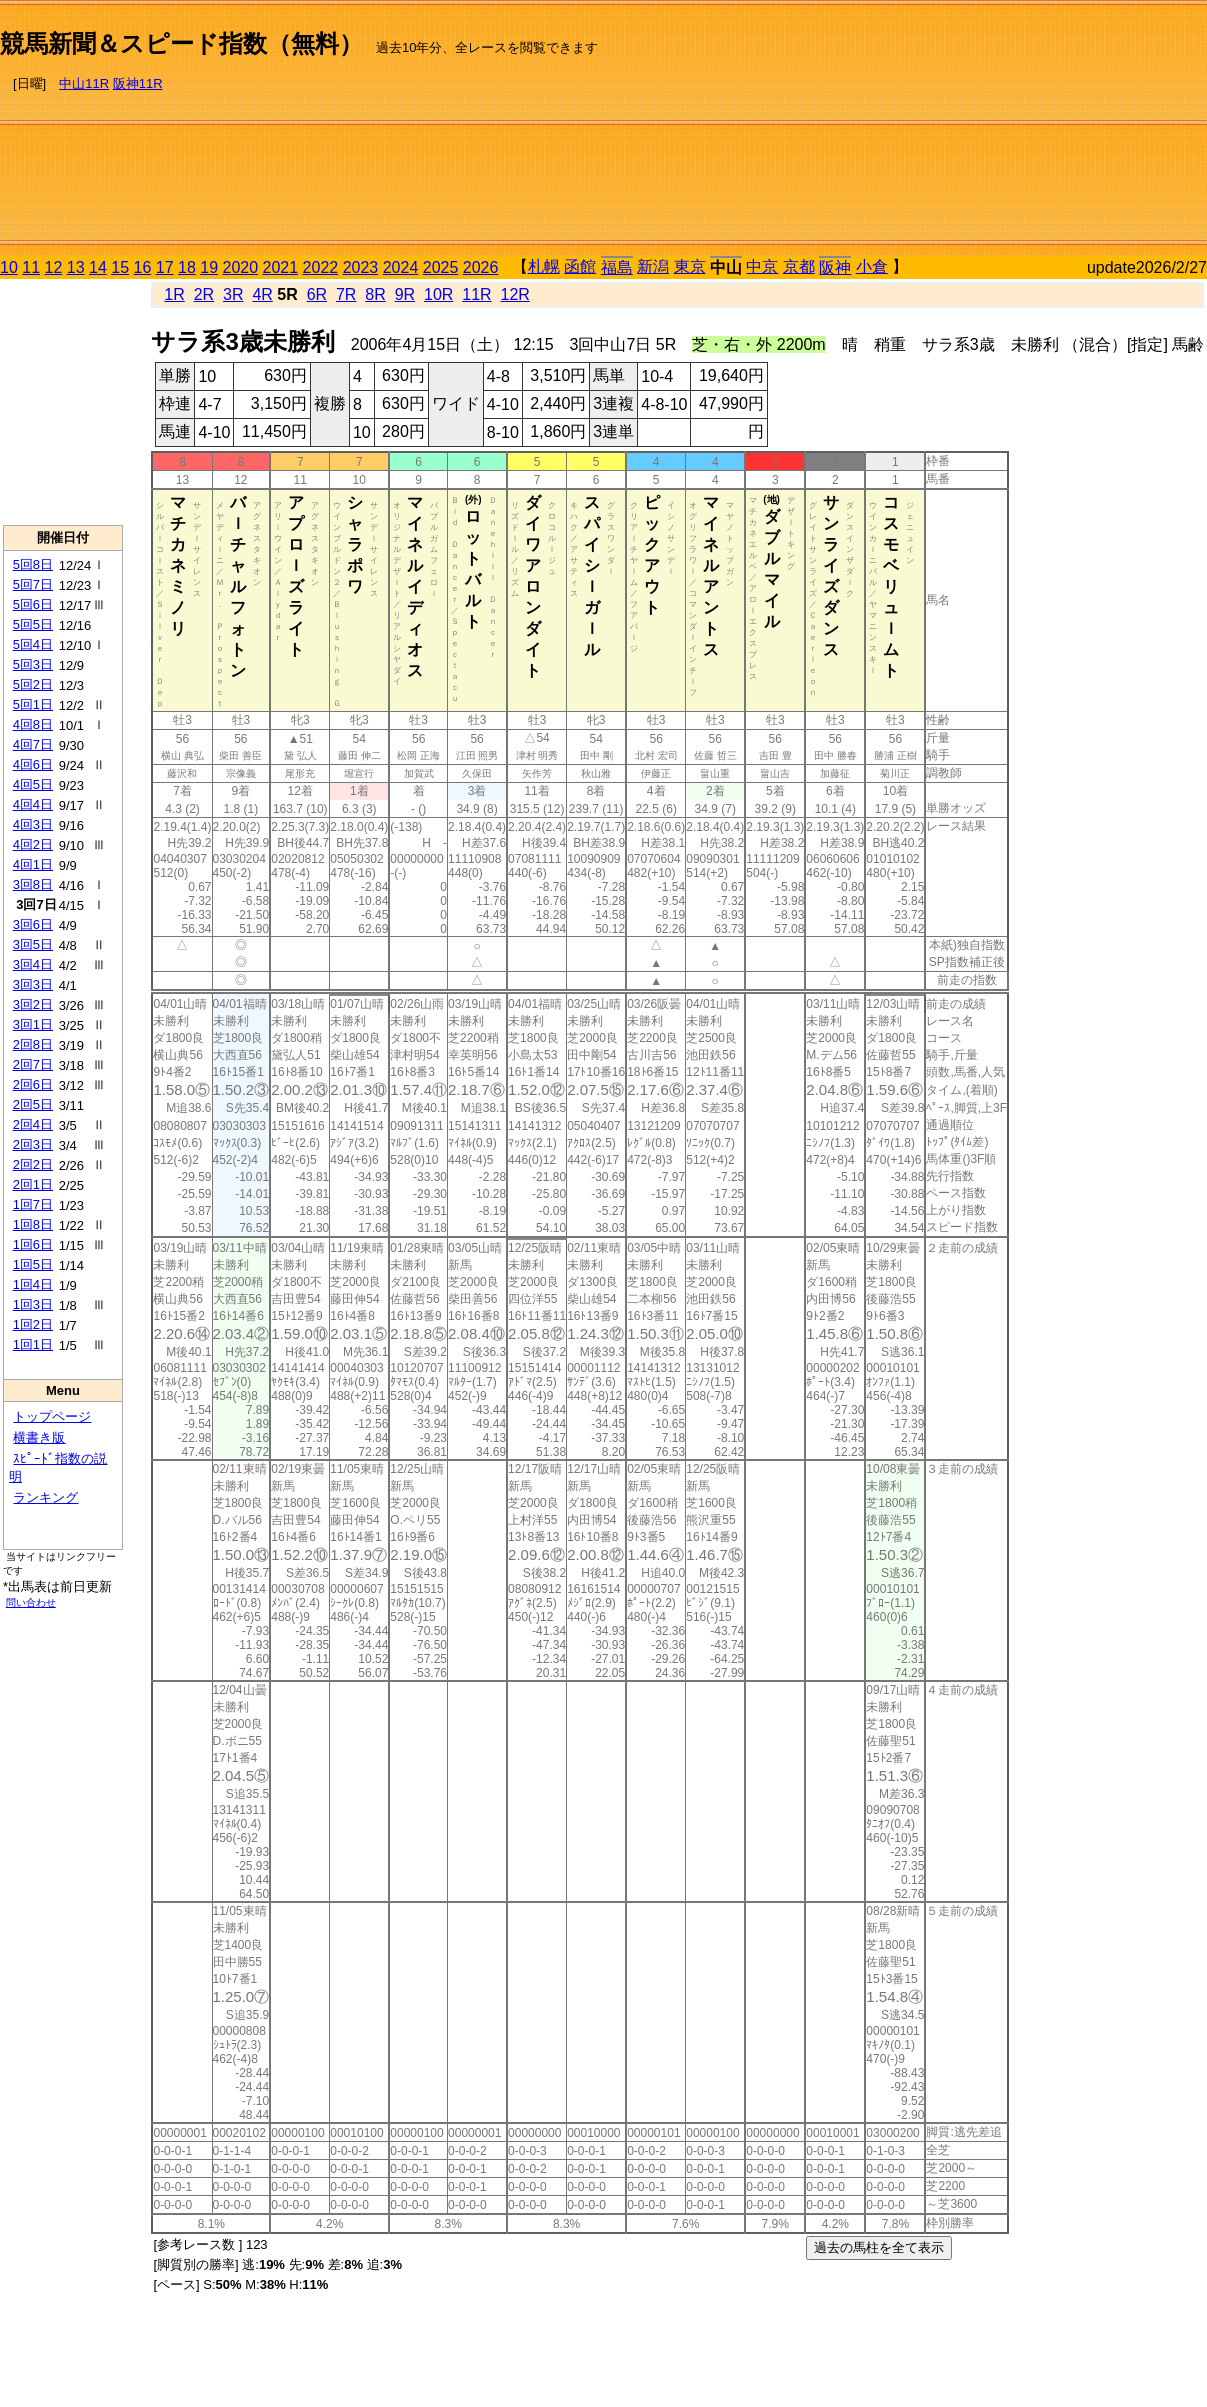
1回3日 (33, 1304)
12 (54, 267)
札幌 (544, 266)
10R (438, 294)
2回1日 (33, 1184)
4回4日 (33, 804)
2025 (441, 267)
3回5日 (33, 944)
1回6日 (33, 1244)
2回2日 (33, 1164)
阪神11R (138, 83)
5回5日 (33, 624)
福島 (617, 267)
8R (375, 294)
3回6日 (33, 924)
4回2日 (33, 844)
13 (76, 267)
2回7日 (33, 1064)
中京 (762, 266)
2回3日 (33, 1144)
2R (204, 294)
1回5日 (33, 1264)
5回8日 (33, 564)
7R (346, 294)
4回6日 (33, 764)
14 (98, 267)
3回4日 (33, 964)
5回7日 (33, 584)
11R (476, 294)
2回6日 (33, 1084)
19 (209, 267)
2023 (361, 267)
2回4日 (33, 1124)
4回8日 (33, 724)
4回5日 (33, 784)
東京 (690, 266)
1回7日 (33, 1204)
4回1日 (33, 864)
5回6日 (33, 604)
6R (317, 294)
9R (405, 294)
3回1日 (33, 1024)
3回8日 (33, 884)
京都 (799, 266)
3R (233, 294)
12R (515, 294)
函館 (580, 266)
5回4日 (33, 644)
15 (120, 267)
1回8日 (33, 1224)
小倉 (872, 266)
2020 (241, 267)
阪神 (835, 267)
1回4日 (33, 1284)
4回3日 (33, 824)
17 (165, 267)
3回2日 (33, 1004)
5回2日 (33, 684)
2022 (321, 267)
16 (143, 267)
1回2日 (33, 1324)
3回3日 (33, 984)
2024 (401, 267)
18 (187, 267)
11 (31, 267)
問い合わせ (31, 1602)
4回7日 (33, 744)
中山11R (84, 83)
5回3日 (33, 664)
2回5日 (33, 1104)
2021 (281, 267)
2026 (481, 267)
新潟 (653, 266)
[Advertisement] (1057, 131)
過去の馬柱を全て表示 (879, 2247)
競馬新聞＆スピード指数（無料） (181, 43)
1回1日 (33, 1344)
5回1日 (33, 704)
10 (9, 267)
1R (174, 294)
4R (262, 294)
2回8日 (33, 1044)
